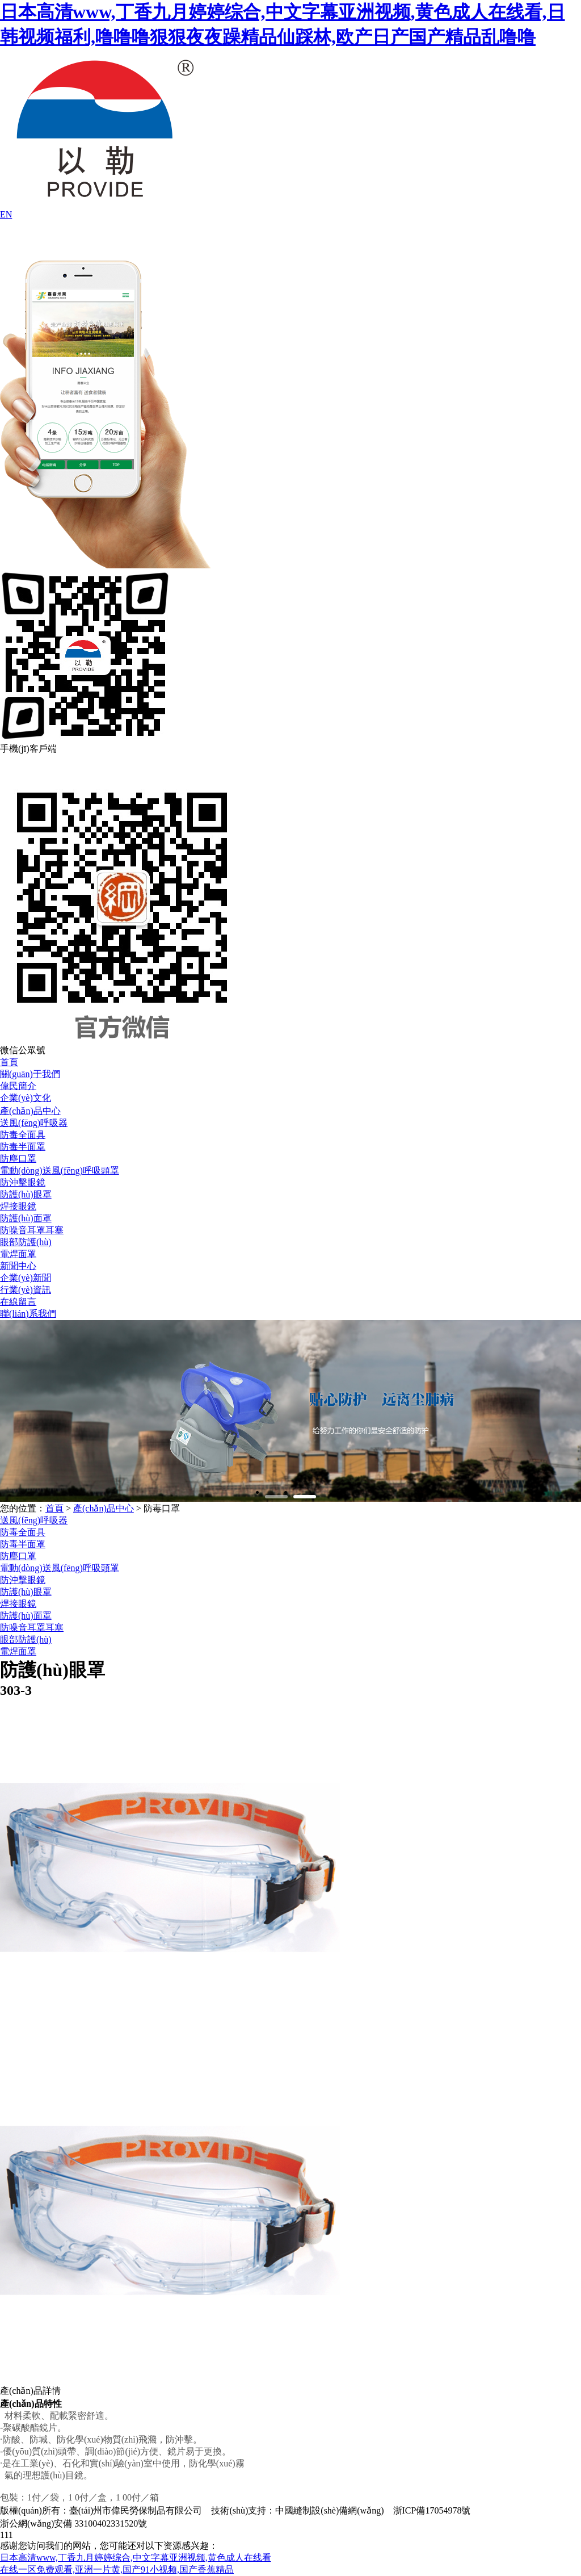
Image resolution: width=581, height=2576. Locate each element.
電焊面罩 (18, 1254)
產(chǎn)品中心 (30, 1111)
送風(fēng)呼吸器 (34, 1123)
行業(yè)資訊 (25, 1290)
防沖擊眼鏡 (22, 1182)
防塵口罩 (18, 1158)
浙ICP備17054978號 (432, 2510)
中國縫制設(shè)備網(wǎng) (329, 2510)
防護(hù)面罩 (26, 1218)
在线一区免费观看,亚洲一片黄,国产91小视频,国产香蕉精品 (117, 2569)
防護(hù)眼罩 (26, 1194)
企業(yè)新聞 (25, 1278)
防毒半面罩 (22, 1146)
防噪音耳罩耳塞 (32, 1230)
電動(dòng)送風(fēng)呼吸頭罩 (59, 1170)
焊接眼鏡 (18, 1206)
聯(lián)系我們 (28, 1313)
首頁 (9, 1062)
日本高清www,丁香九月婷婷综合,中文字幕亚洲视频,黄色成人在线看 (135, 2557)
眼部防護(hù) (26, 1242)
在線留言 (18, 1301)
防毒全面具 (22, 1135)
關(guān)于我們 (30, 1074)
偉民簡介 (18, 1086)
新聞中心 (18, 1266)
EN (6, 214)
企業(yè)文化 (25, 1098)
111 (6, 2535)
